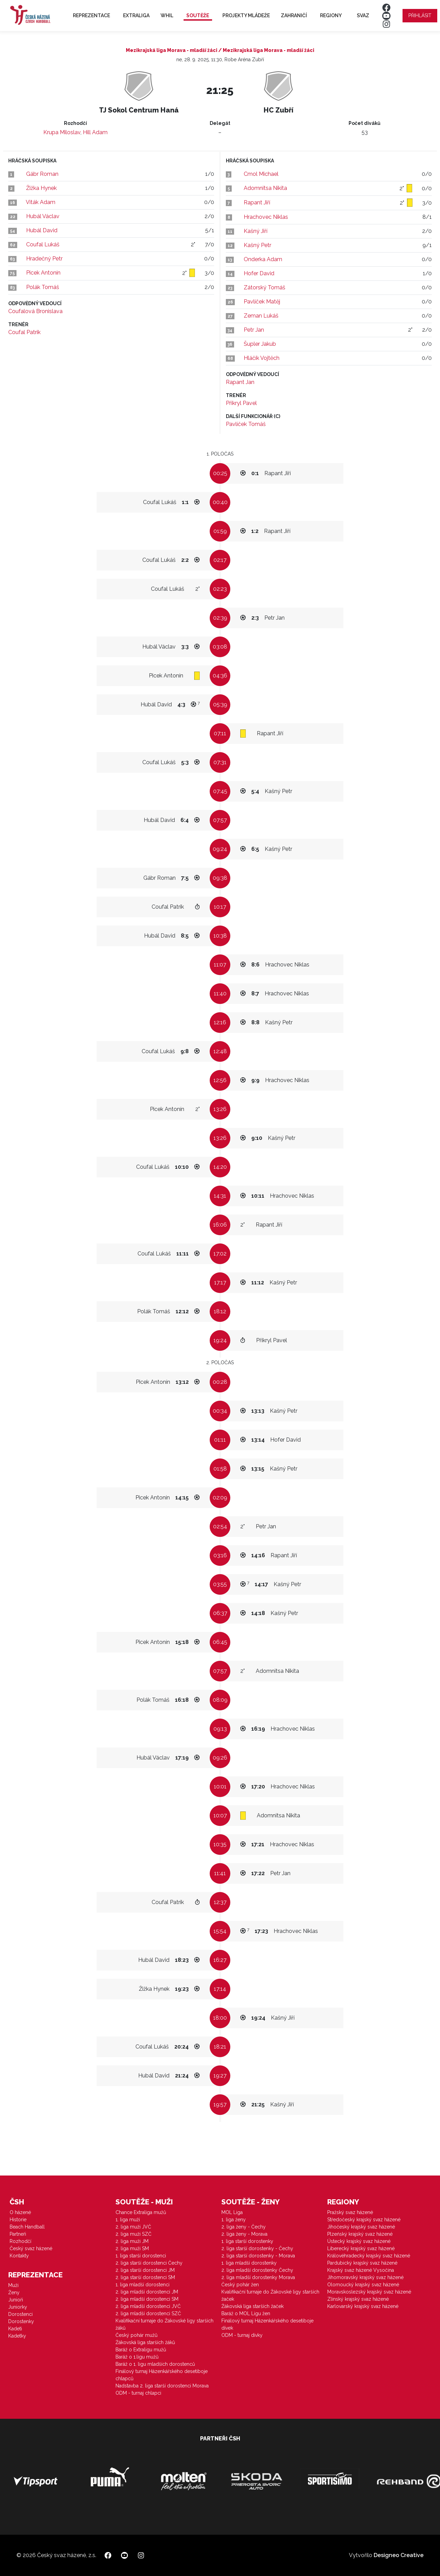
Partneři (18, 2234)
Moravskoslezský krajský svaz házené (369, 2292)
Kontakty (19, 2255)
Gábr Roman (42, 174)
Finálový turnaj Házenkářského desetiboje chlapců (162, 2375)
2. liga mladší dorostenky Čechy (257, 2270)
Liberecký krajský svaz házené (361, 2248)
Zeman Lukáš (261, 315)
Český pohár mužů (136, 2335)
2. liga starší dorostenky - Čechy (257, 2248)
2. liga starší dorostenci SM (145, 2277)
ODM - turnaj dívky (242, 2335)
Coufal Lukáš (42, 244)
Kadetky (17, 2336)
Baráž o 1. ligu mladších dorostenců (155, 2364)
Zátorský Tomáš (264, 287)
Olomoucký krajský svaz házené (363, 2284)
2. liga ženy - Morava (244, 2234)
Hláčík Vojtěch (261, 358)
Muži (13, 2285)
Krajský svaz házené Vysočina (360, 2270)
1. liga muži (128, 2219)
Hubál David (41, 230)
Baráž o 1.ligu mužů (137, 2357)
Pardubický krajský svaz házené (362, 2263)
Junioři (15, 2299)
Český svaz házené (31, 2248)
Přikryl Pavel (241, 403)
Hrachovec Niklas (266, 217)
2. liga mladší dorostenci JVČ (148, 2306)
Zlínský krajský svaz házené (358, 2299)
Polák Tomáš (42, 287)
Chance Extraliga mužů (141, 2212)
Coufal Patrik (24, 332)
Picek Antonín (43, 272)
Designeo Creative (399, 2555)
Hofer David (259, 273)
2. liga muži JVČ (133, 2227)
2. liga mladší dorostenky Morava (258, 2277)
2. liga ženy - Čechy (243, 2227)
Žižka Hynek (41, 188)
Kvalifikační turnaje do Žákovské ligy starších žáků (164, 2324)
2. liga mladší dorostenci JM (147, 2292)
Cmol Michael (261, 174)
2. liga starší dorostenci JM (145, 2270)
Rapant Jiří (257, 202)
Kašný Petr (257, 245)
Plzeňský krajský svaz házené (360, 2234)
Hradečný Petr (44, 258)
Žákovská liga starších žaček (252, 2306)
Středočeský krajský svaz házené (363, 2219)
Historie (18, 2219)
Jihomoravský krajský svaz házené (365, 2277)
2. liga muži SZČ (134, 2234)
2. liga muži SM (132, 2248)
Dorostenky (21, 2321)
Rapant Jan (240, 382)
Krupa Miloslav (61, 132)
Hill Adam (95, 132)
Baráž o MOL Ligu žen (245, 2313)
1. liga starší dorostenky (247, 2241)
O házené (20, 2212)
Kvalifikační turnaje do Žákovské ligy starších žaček (270, 2295)
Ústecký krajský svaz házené (358, 2241)
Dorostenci (20, 2314)
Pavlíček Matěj (262, 301)
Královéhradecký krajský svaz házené (368, 2255)
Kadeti (15, 2328)
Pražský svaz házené (350, 2212)
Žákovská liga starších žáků (145, 2342)
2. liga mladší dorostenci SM (147, 2299)
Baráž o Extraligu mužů (141, 2349)
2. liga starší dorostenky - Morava (258, 2255)
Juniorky (17, 2307)
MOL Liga (232, 2212)
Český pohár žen (240, 2284)
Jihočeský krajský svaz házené (361, 2227)
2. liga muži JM (132, 2241)
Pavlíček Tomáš (246, 424)
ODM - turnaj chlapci (138, 2393)
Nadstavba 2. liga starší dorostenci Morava (162, 2385)
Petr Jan (254, 330)
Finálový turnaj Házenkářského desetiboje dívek (267, 2324)
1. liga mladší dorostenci (142, 2284)
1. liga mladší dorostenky (249, 2263)
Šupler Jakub (260, 344)
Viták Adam (40, 202)
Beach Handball (27, 2227)
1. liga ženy (233, 2219)
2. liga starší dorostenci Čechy (149, 2263)
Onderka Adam (263, 259)
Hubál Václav (42, 216)
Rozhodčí (20, 2241)
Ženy (14, 2292)
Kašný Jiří (255, 231)
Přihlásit (419, 15)
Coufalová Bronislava (35, 311)
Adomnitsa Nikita (265, 188)
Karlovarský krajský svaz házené (362, 2306)
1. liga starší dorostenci (141, 2255)
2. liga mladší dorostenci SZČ (148, 2313)
